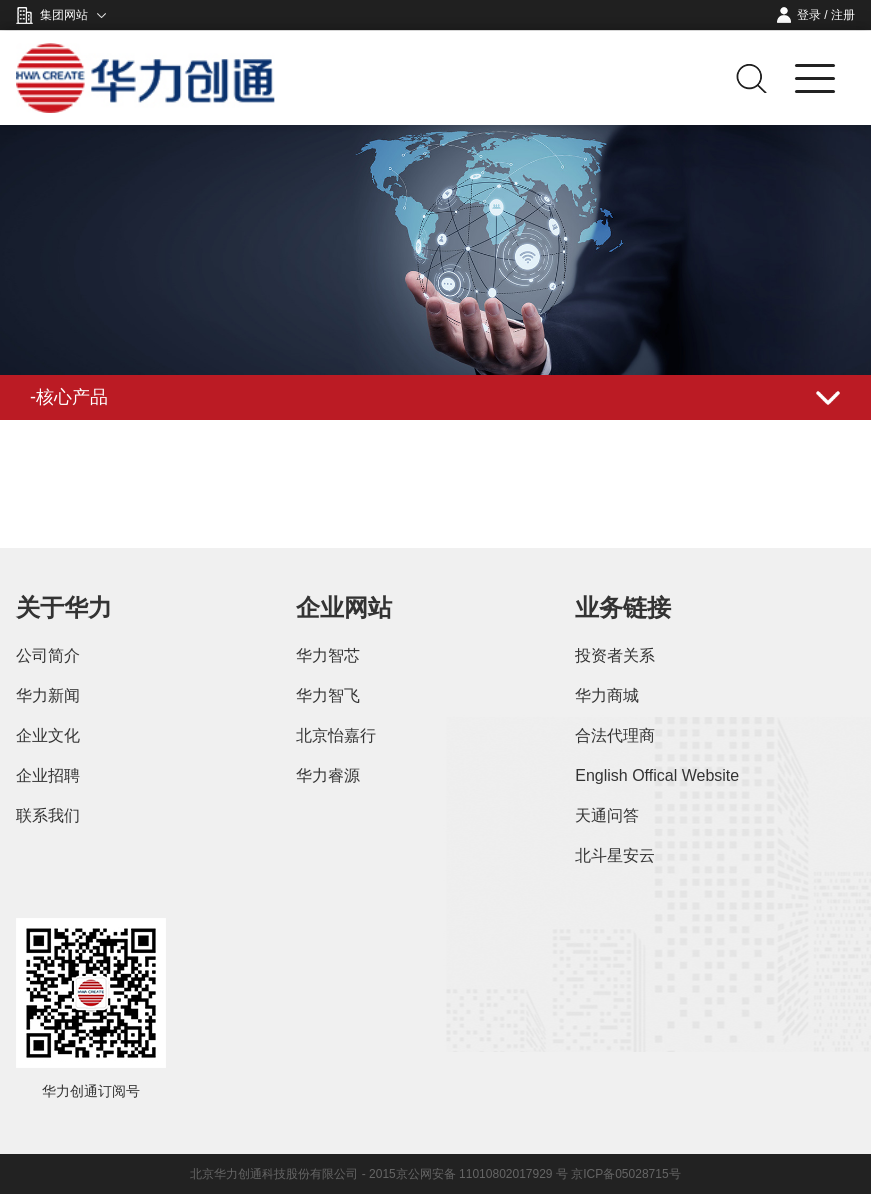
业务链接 (623, 607)
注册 (843, 15)
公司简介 (48, 655)
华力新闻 (48, 695)
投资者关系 (615, 655)
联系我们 (48, 815)
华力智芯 (328, 655)
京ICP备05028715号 (625, 1174)
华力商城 (607, 695)
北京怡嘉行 (336, 735)
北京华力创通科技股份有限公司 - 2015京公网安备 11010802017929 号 (380, 1174)
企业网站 (344, 607)
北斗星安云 (615, 855)
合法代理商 (615, 735)
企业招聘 (48, 775)
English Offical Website (657, 775)
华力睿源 (328, 775)
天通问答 (607, 815)
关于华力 (64, 607)
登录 (809, 15)
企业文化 (48, 735)
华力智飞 (328, 695)
